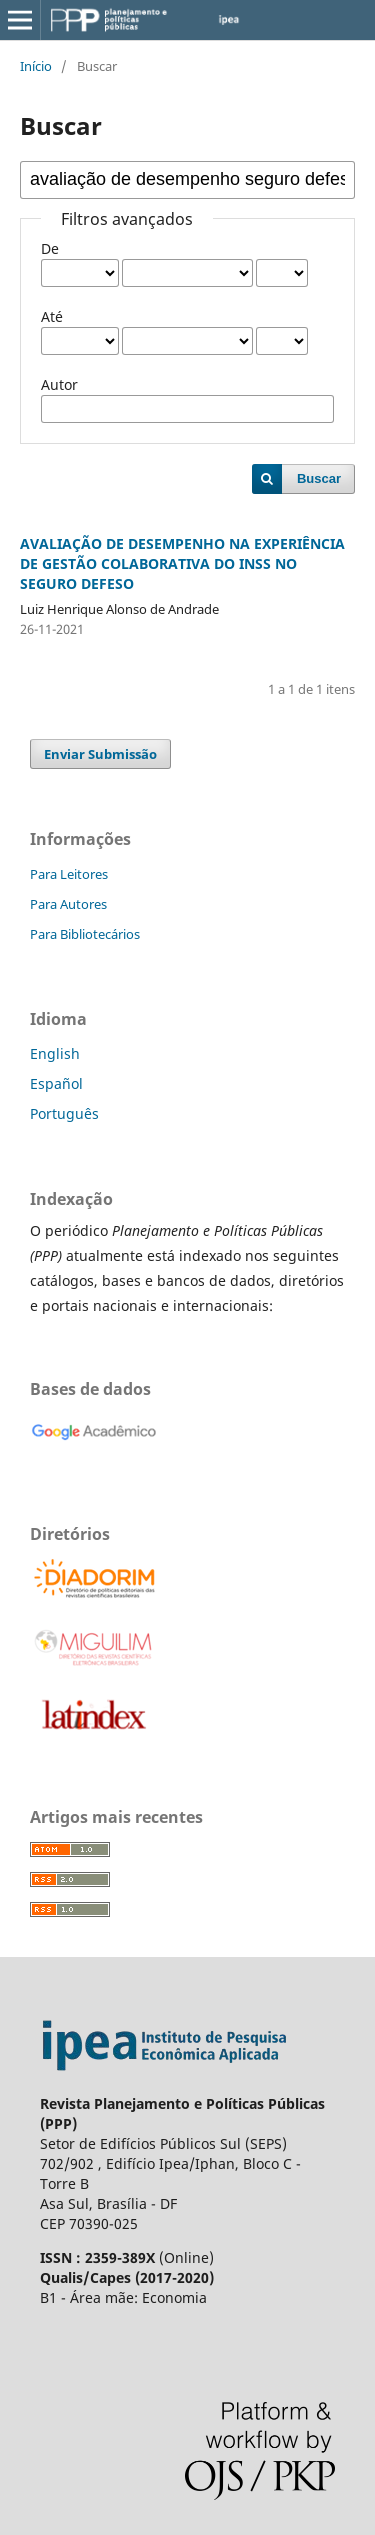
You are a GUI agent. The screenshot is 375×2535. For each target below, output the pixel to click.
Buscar (319, 478)
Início (36, 66)
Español (56, 1083)
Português (64, 1113)
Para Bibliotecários (85, 934)
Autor (59, 384)
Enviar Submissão (100, 754)
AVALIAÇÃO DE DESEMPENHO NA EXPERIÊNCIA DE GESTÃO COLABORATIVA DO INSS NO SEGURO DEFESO (182, 563)
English (55, 1053)
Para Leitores (69, 874)
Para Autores (68, 904)
